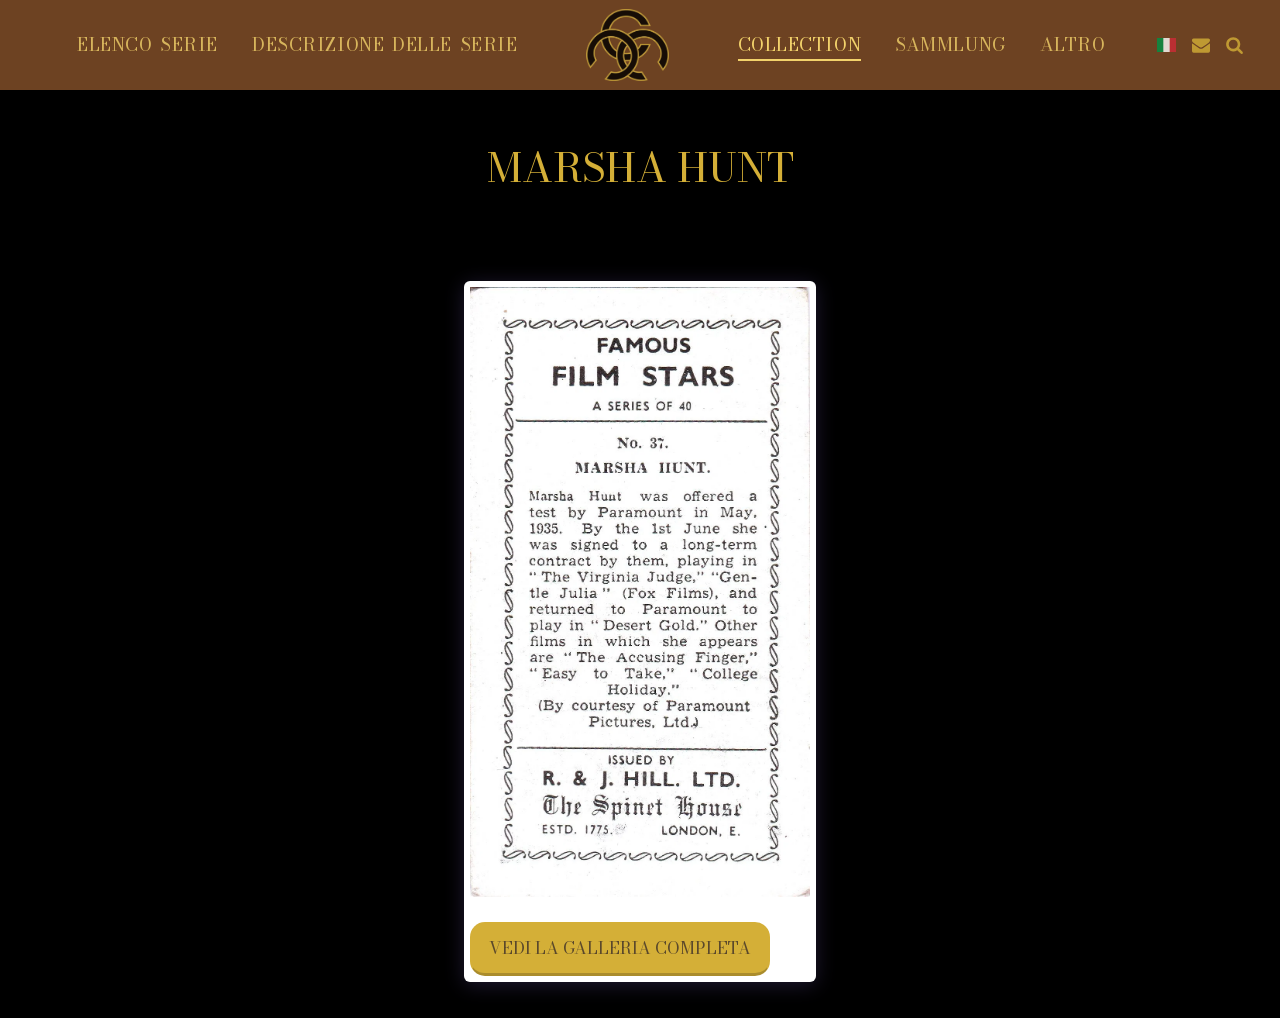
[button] (1201, 45)
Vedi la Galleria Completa (620, 948)
